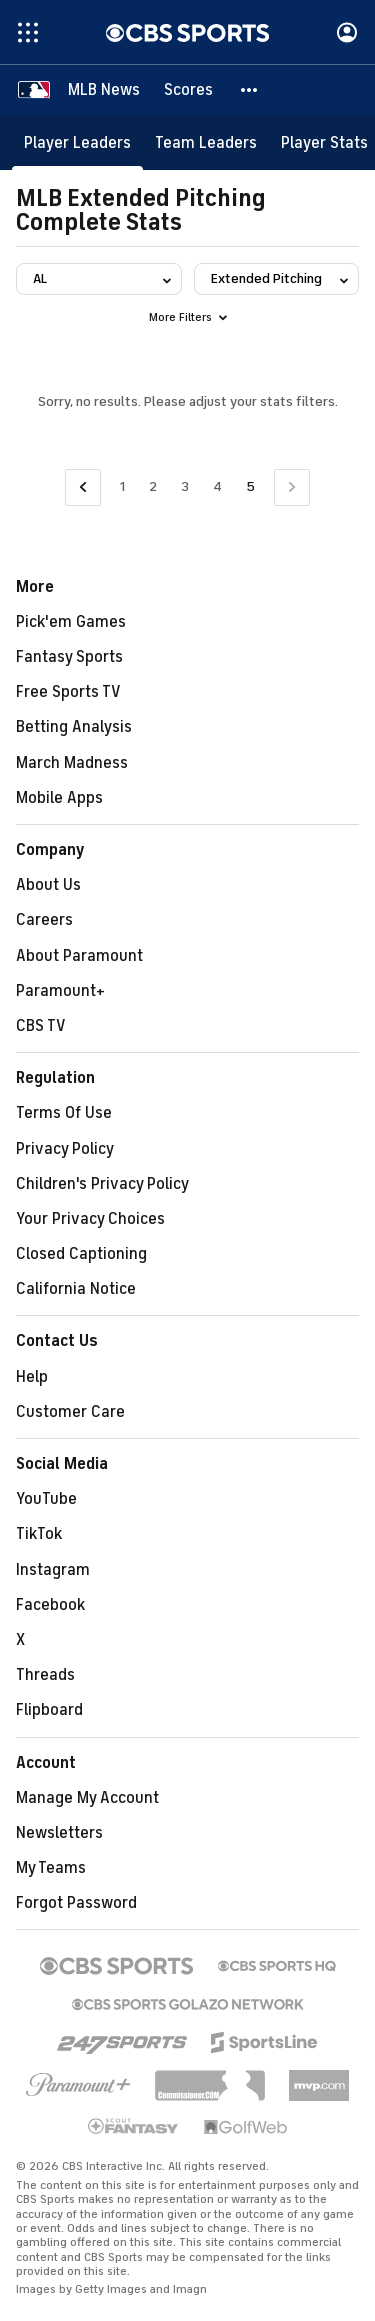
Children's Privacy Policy (102, 1184)
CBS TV (41, 1026)
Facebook (50, 1605)
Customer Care (70, 1412)
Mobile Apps (59, 798)
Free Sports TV (68, 692)
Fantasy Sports (69, 657)
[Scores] (188, 90)
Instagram (53, 1570)
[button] (250, 90)
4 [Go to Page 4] (217, 486)
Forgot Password (76, 1903)
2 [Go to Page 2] (153, 486)
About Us (48, 885)
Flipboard (49, 1710)
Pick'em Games (71, 622)
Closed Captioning (81, 1254)
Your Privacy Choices (90, 1219)
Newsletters (59, 1833)
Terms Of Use (64, 1113)
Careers (44, 920)
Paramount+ (60, 991)
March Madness (72, 763)
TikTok (39, 1534)
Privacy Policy (65, 1149)
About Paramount (79, 956)
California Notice (76, 1289)
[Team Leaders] (206, 142)
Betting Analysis (74, 727)
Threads (45, 1675)
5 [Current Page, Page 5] (250, 486)
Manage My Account (87, 1798)
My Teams (51, 1868)
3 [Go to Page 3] (185, 486)
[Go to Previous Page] (83, 487)
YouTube (46, 1499)
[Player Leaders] (77, 142)
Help (32, 1377)
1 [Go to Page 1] (122, 486)
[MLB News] (104, 90)
